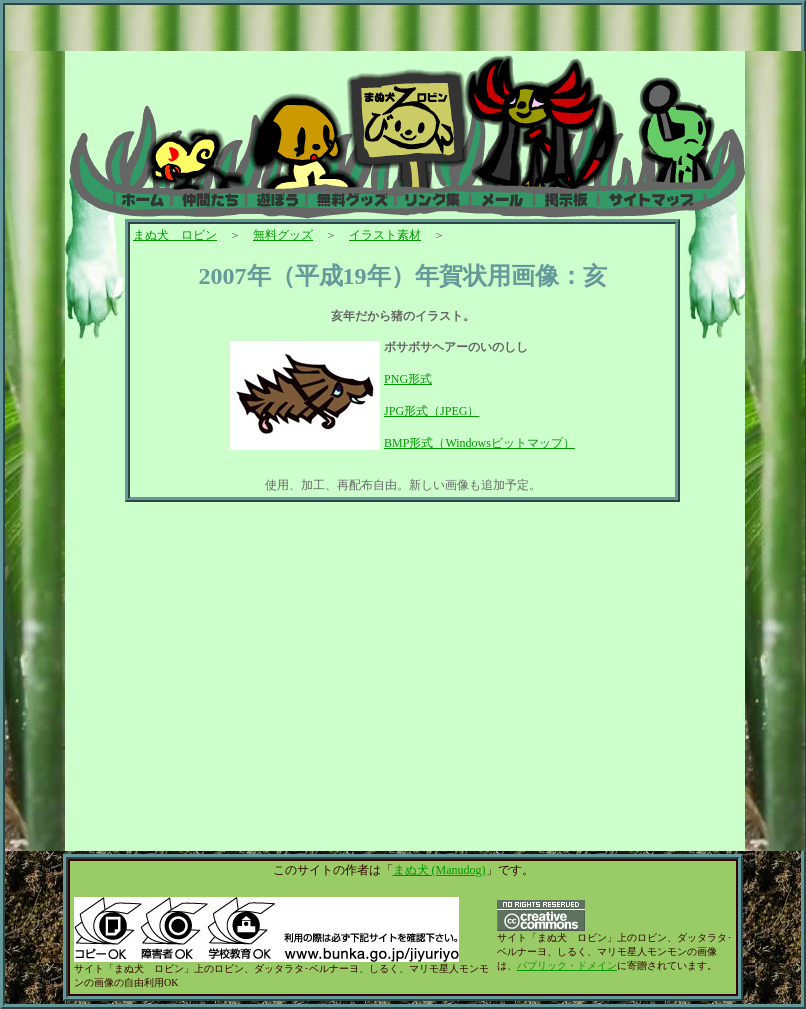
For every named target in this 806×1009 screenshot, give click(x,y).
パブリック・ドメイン (567, 965)
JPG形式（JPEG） (431, 411)
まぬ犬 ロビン (175, 235)
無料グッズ (283, 235)
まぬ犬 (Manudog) (439, 870)
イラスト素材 (385, 235)
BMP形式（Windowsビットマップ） (479, 443)
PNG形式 (408, 379)
